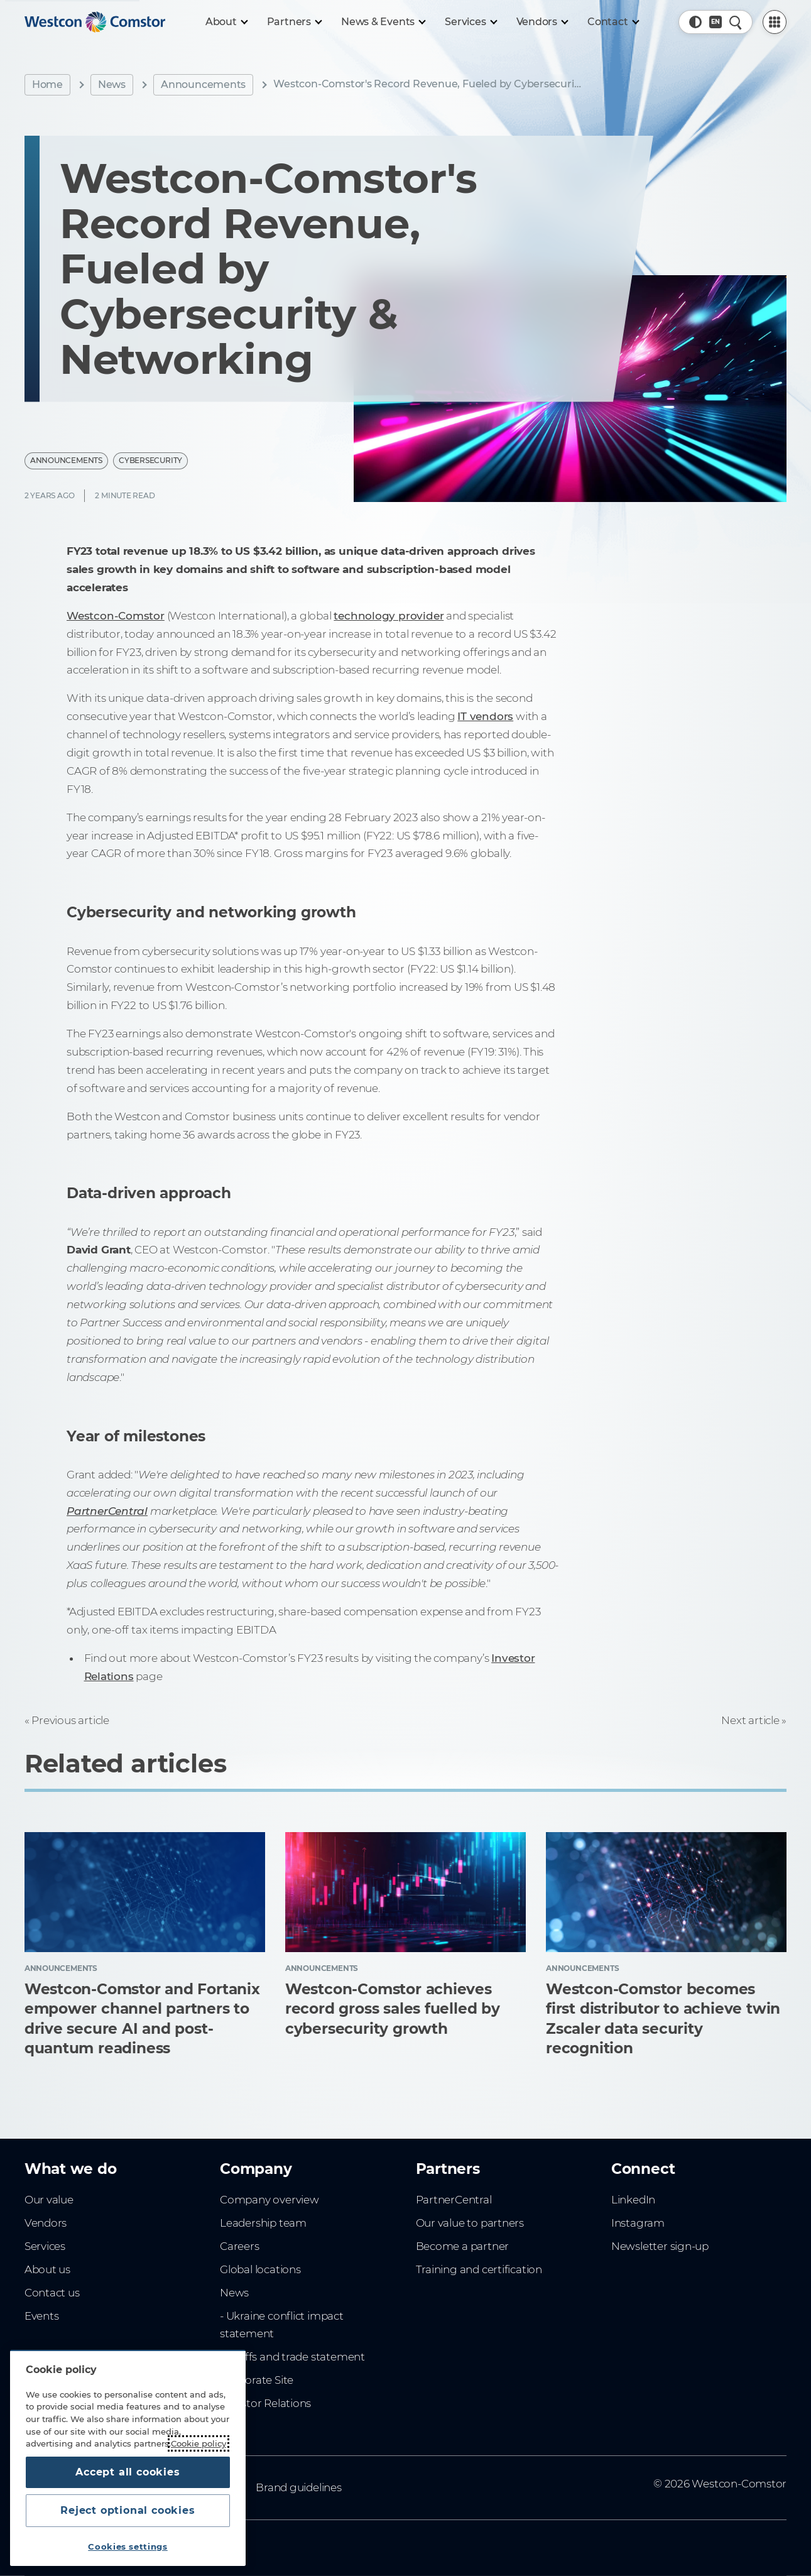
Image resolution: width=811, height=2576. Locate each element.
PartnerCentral (454, 2199)
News (112, 84)
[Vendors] (542, 22)
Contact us (52, 2292)
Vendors (45, 2223)
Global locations (260, 2269)
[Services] (470, 22)
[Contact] (612, 22)
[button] (695, 22)
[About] (226, 22)
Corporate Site (256, 2380)
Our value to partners (470, 2223)
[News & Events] (383, 22)
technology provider (389, 615)
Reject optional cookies (127, 2510)
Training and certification (479, 2269)
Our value (48, 2199)
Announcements (203, 84)
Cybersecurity (150, 460)
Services (44, 2246)
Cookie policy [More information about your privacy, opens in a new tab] (198, 2443)
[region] (128, 2458)
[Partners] (294, 22)
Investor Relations (265, 2403)
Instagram (638, 2223)
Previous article (70, 1720)
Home (47, 84)
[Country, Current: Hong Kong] (715, 22)
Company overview (269, 2199)
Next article (750, 1720)
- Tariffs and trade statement (292, 2356)
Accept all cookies (127, 2472)
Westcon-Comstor (116, 615)
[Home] (94, 22)
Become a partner (462, 2246)
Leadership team (263, 2223)
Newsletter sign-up (660, 2246)
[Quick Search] (735, 22)
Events (41, 2316)
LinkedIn (633, 2199)
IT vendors (485, 716)
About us (47, 2269)
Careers (239, 2246)
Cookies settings (128, 2546)
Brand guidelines (299, 2487)
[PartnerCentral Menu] (775, 22)
